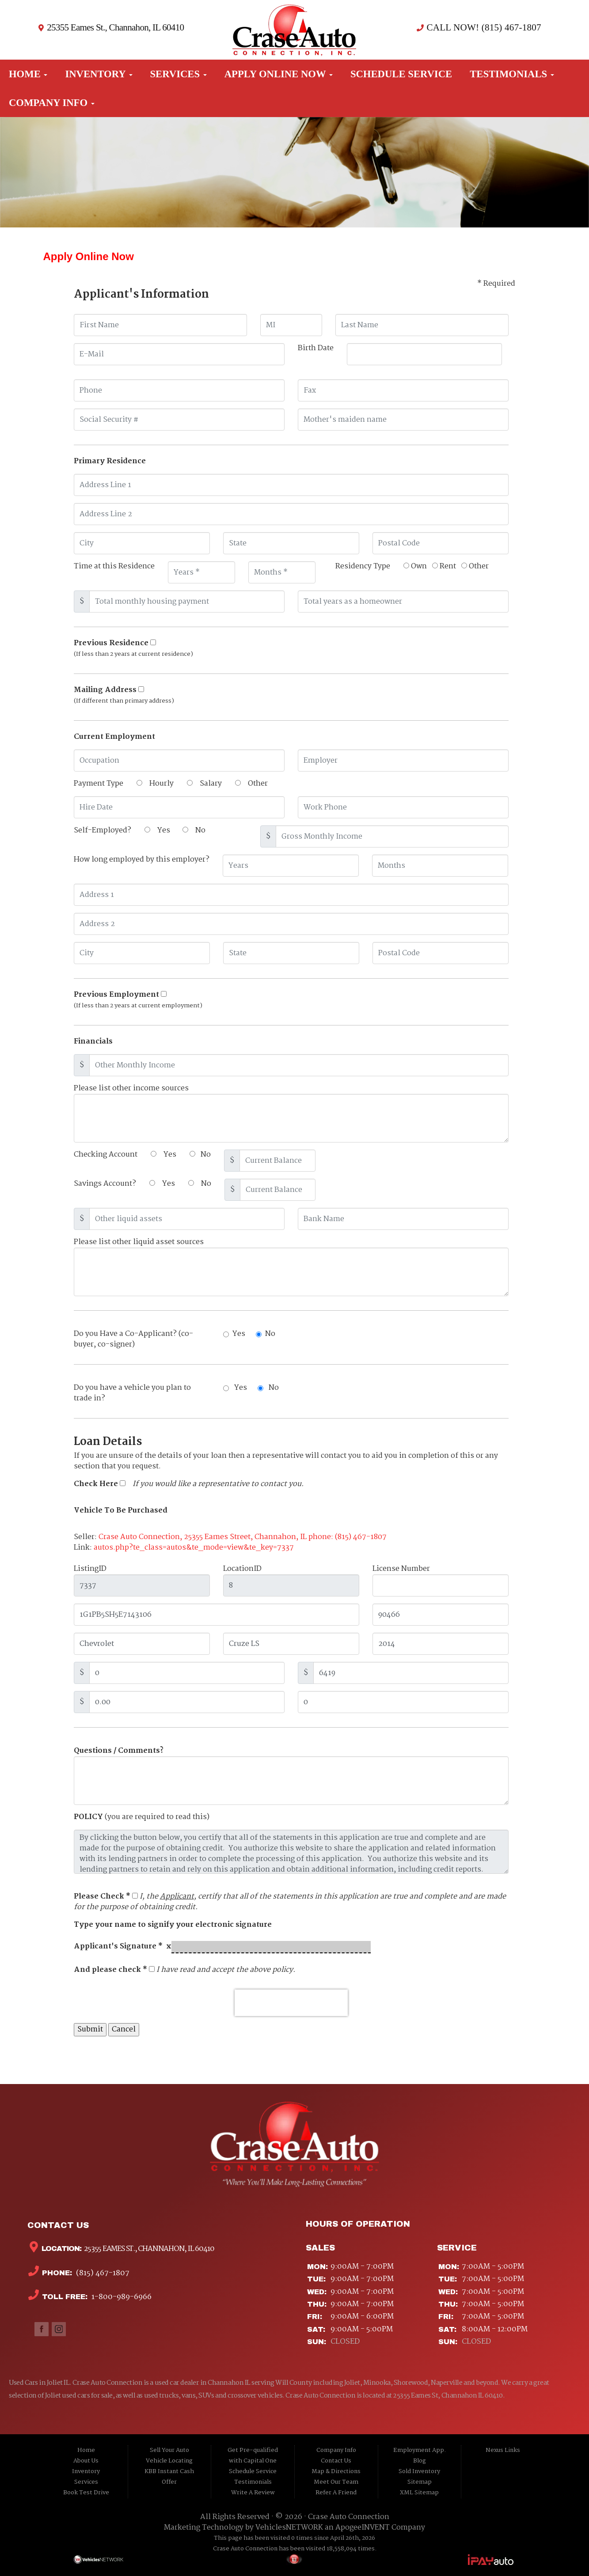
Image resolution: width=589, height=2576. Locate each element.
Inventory (98, 73)
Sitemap (419, 2482)
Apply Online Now (278, 73)
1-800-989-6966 (121, 2297)
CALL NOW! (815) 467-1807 (482, 27)
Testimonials (512, 73)
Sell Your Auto (169, 2450)
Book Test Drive (86, 2492)
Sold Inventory (419, 2471)
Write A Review (253, 2492)
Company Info (52, 102)
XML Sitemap (419, 2492)
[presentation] (291, 2003)
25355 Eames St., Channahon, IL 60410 (114, 27)
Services (178, 73)
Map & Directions (336, 2471)
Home (28, 73)
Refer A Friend (336, 2492)
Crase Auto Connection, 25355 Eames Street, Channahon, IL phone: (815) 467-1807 (243, 1537)
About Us (86, 2461)
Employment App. (419, 2450)
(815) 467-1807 (101, 2273)
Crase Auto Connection (348, 2517)
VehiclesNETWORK (289, 2528)
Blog (419, 2461)
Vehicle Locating (169, 2461)
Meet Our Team (336, 2482)
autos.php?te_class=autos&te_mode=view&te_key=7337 (194, 1548)
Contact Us (336, 2461)
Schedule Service (401, 73)
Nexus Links (503, 2450)
